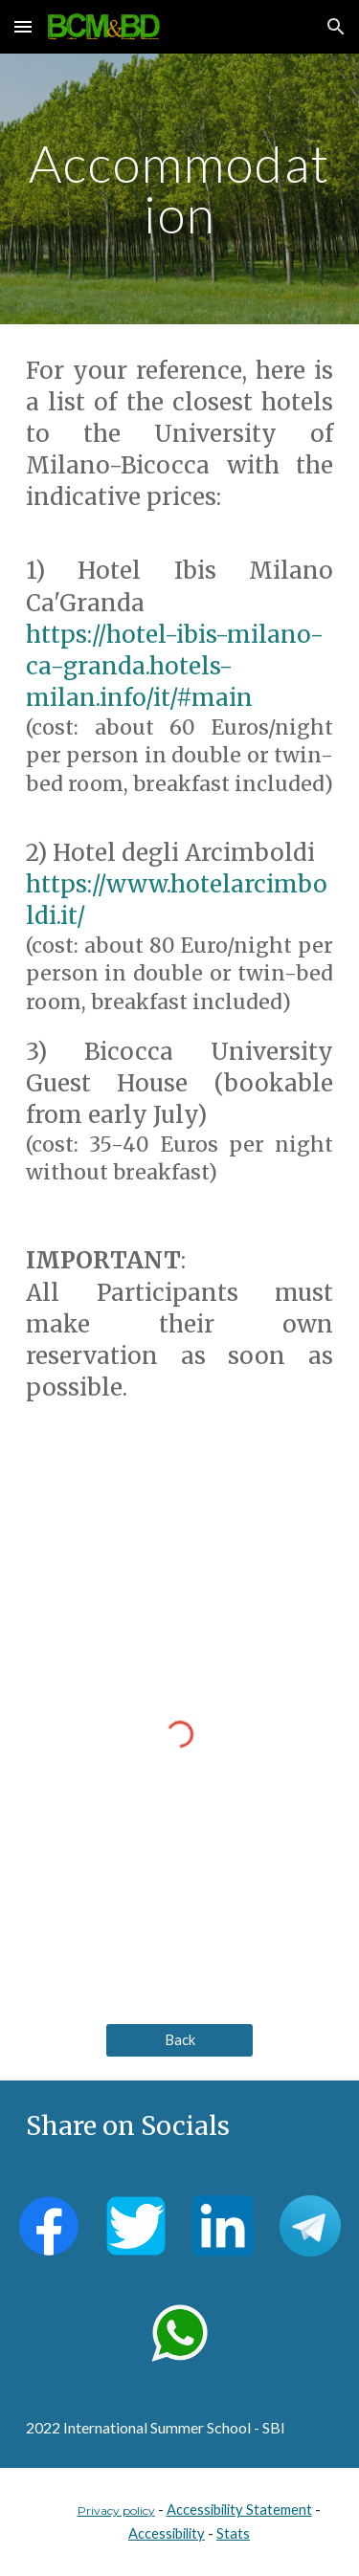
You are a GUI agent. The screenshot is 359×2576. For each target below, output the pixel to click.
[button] (23, 26)
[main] (180, 189)
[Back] (179, 2040)
